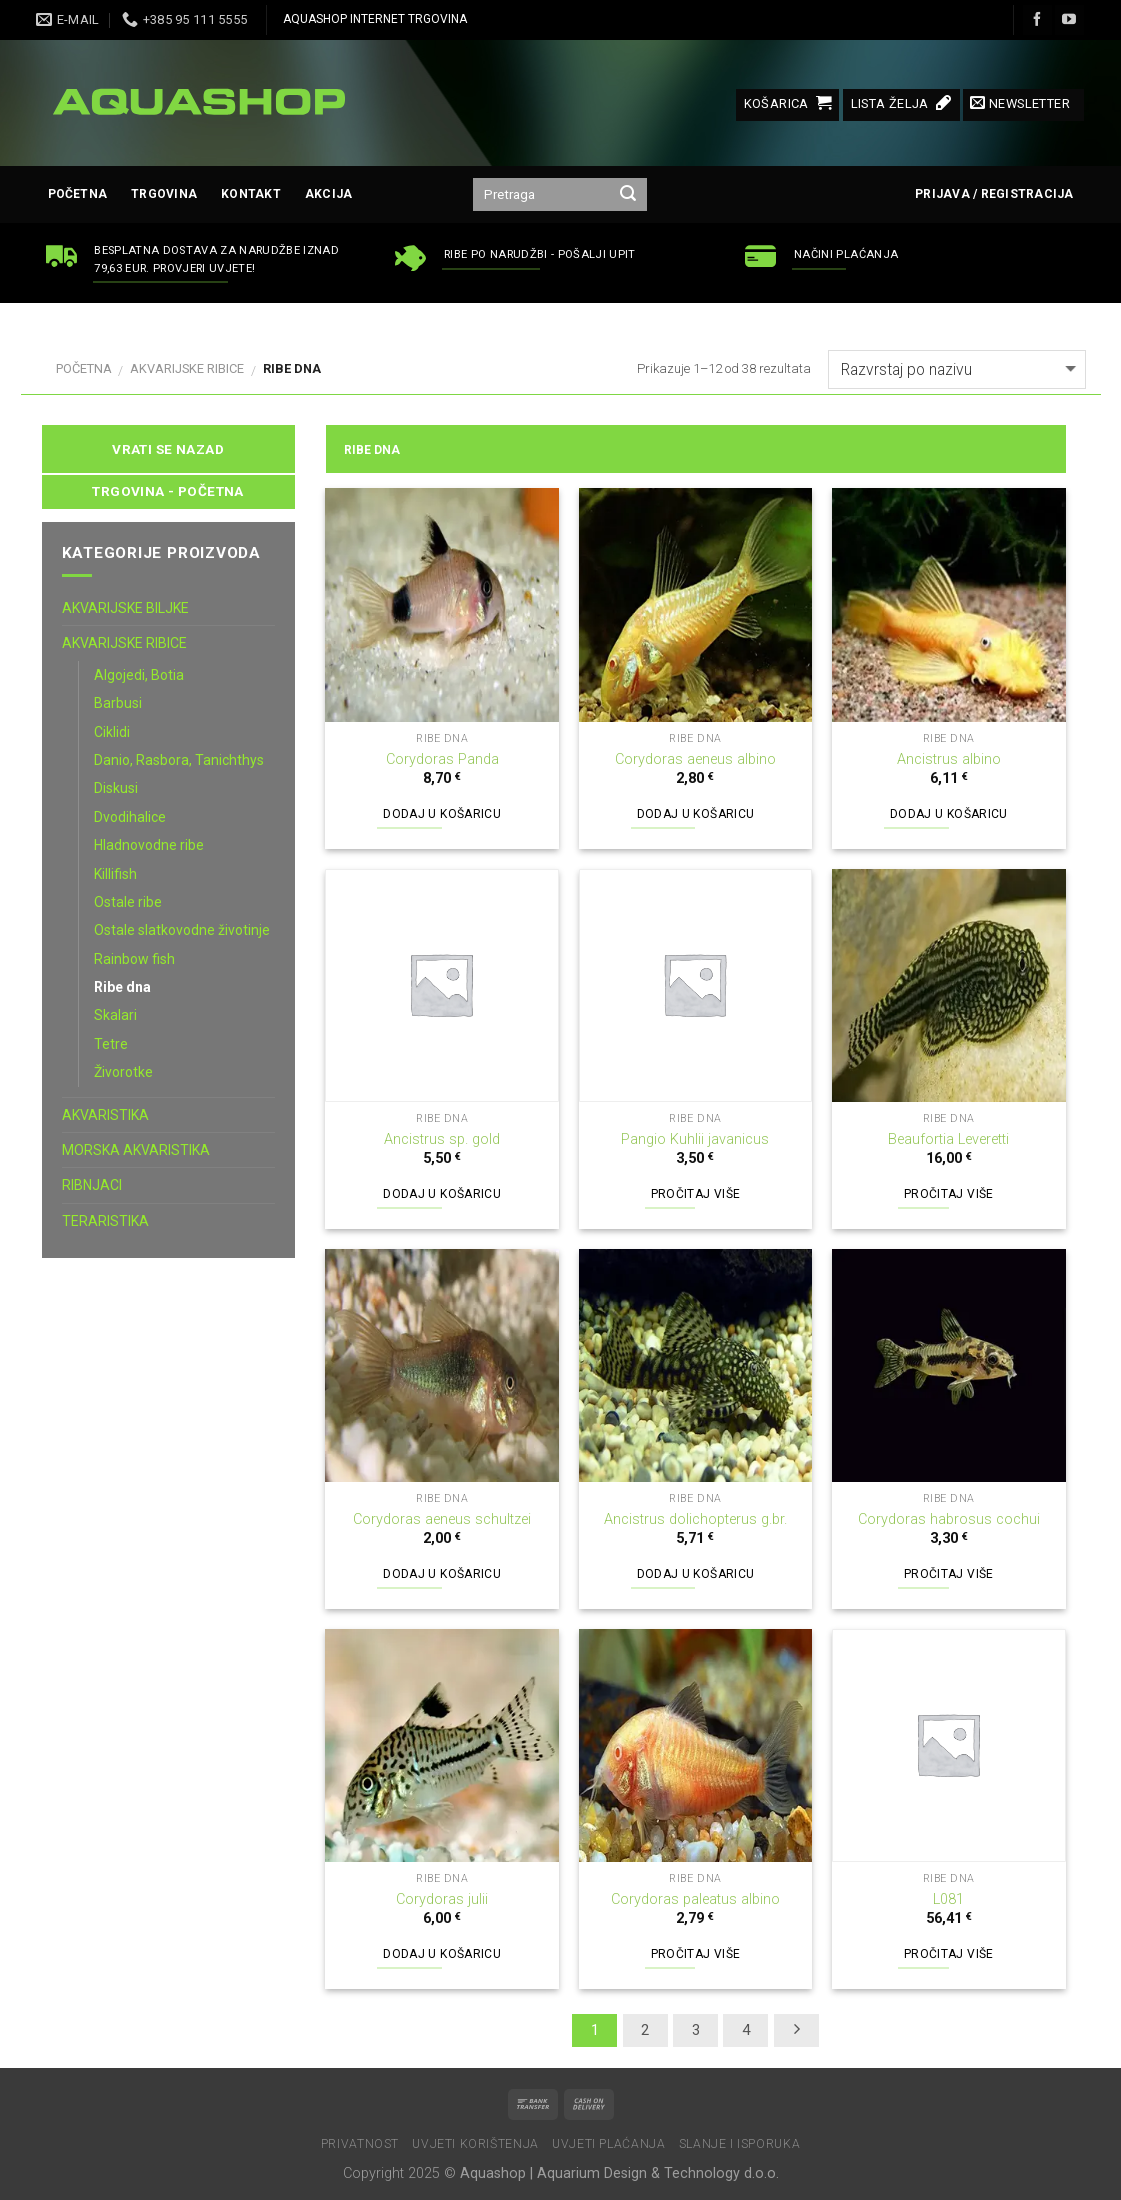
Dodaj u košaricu (442, 814)
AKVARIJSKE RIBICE (187, 368)
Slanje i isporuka (739, 2144)
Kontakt (251, 194)
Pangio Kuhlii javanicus (695, 1139)
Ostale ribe (128, 902)
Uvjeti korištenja (475, 2144)
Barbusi (118, 703)
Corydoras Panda (442, 759)
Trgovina (164, 194)
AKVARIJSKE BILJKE (125, 608)
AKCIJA (328, 194)
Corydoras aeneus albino (695, 759)
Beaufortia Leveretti (948, 1139)
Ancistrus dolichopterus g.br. (695, 1519)
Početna (78, 194)
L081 (948, 1899)
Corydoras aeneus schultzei (442, 1519)
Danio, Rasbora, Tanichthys (179, 760)
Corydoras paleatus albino (695, 1899)
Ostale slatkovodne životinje (182, 930)
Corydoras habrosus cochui (949, 1519)
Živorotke (123, 1072)
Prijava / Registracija (994, 194)
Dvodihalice (130, 817)
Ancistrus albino (949, 759)
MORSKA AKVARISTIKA (136, 1150)
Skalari (115, 1015)
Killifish (115, 874)
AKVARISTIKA (105, 1115)
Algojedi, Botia (139, 675)
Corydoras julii (442, 1899)
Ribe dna (122, 987)
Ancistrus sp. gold (442, 1139)
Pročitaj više (696, 1194)
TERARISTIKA (105, 1221)
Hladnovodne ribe (149, 845)
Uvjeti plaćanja (608, 2144)
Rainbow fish (134, 959)
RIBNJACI (92, 1185)
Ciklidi (112, 732)
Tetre (111, 1044)
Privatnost (360, 2144)
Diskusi (116, 788)
